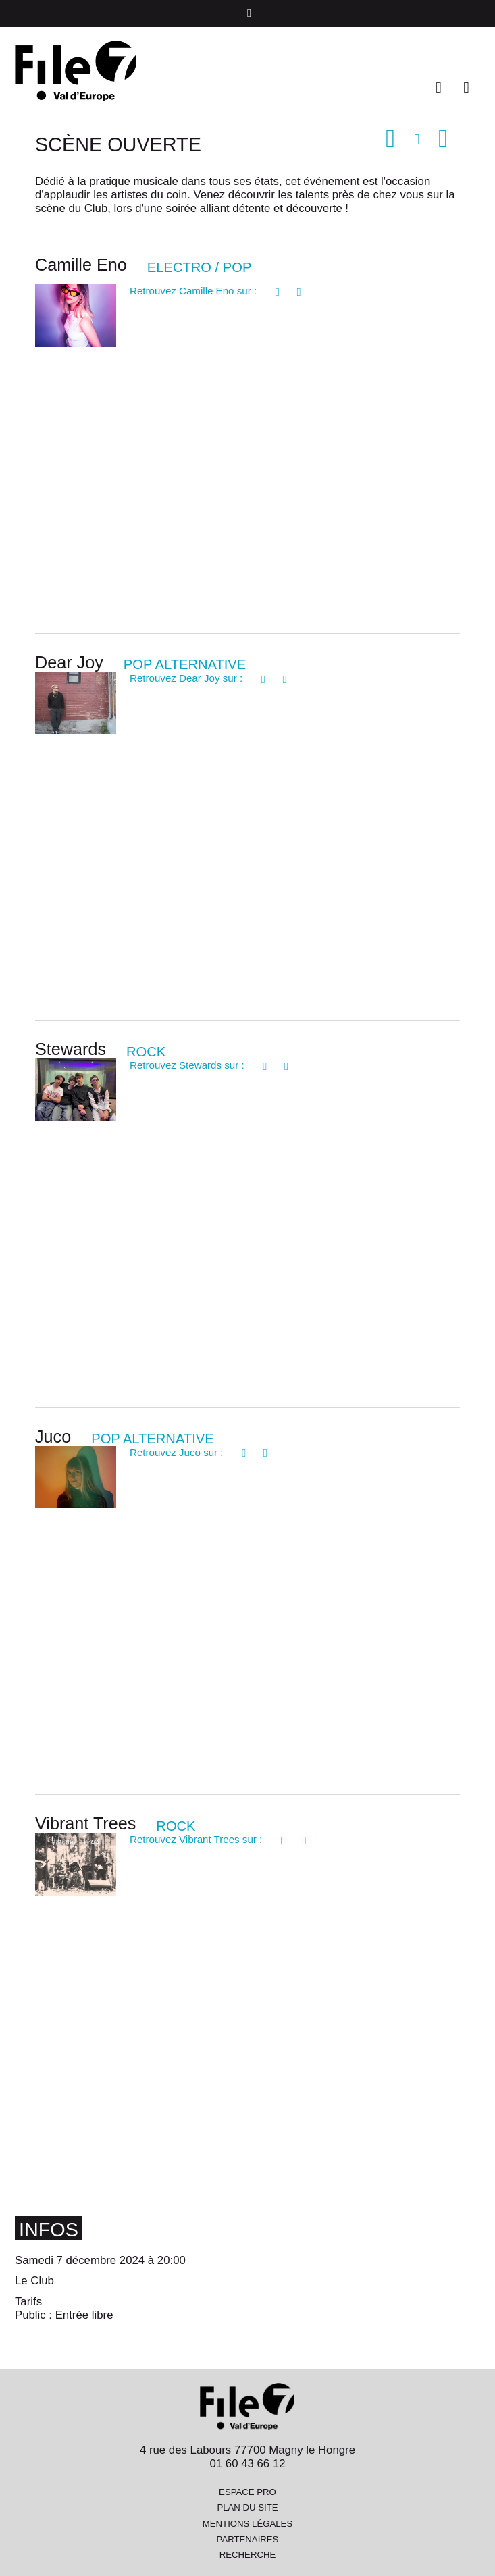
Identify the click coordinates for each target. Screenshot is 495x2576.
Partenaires (248, 2539)
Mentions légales (247, 2524)
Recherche (247, 2555)
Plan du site (247, 2507)
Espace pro (247, 2492)
